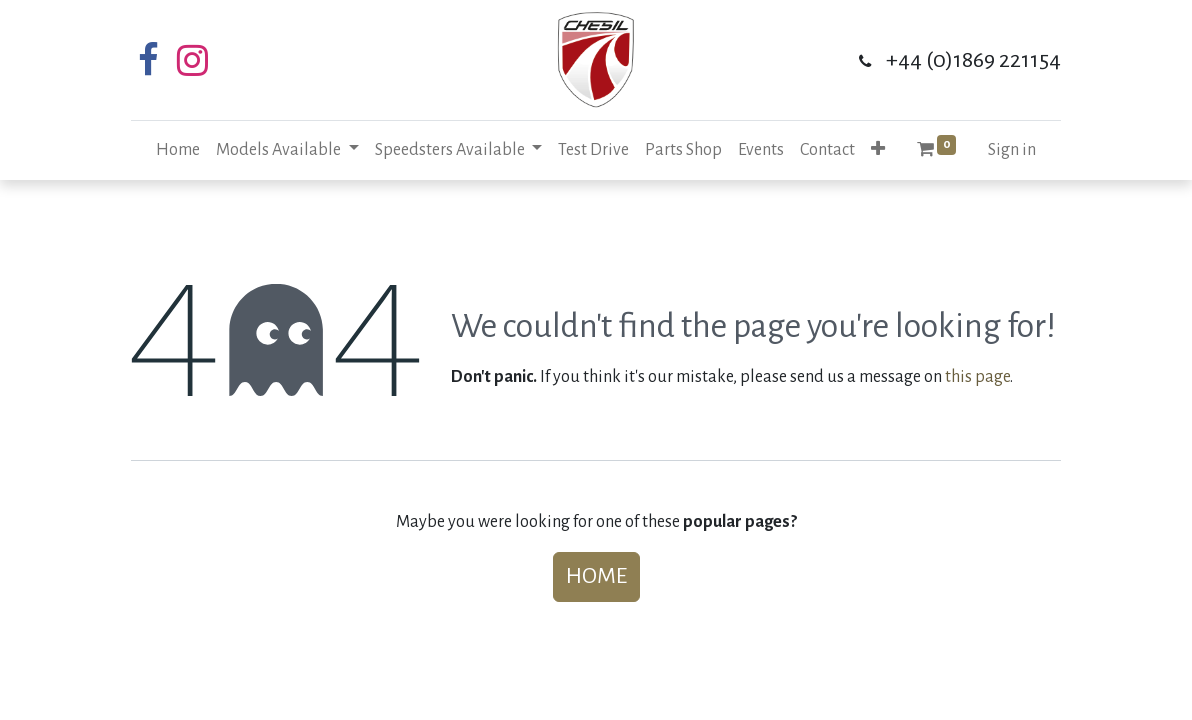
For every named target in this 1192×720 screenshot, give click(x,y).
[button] (878, 150)
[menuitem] (178, 150)
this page (977, 377)
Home (596, 576)
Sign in (1012, 150)
